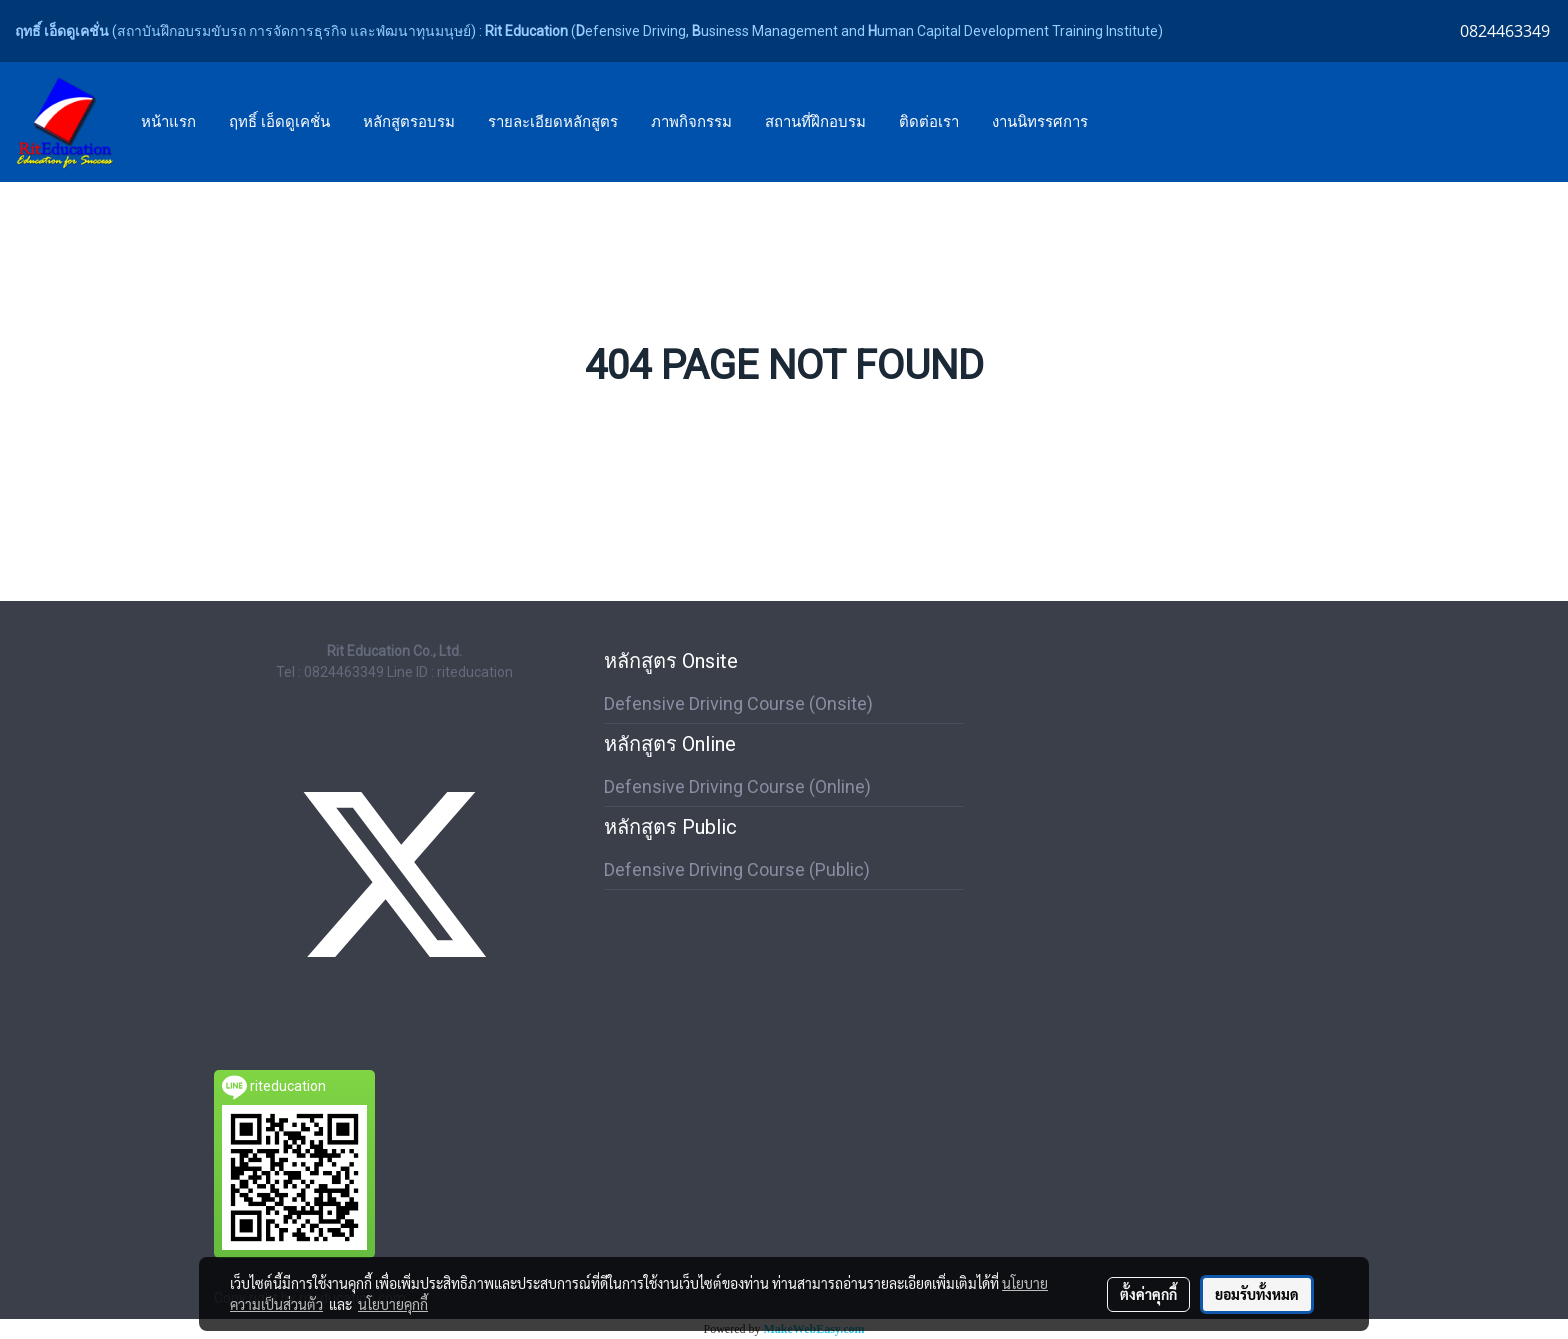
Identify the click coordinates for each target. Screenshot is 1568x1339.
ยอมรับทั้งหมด (1257, 1294)
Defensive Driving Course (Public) (737, 869)
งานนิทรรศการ (1040, 122)
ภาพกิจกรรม (691, 122)
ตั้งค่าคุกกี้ (1148, 1294)
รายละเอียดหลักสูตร (553, 122)
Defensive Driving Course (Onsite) (738, 703)
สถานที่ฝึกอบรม (815, 122)
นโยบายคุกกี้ (393, 1304)
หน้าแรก (168, 122)
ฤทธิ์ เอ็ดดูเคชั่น (279, 122)
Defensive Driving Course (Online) (737, 786)
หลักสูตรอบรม (409, 122)
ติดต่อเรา (929, 122)
